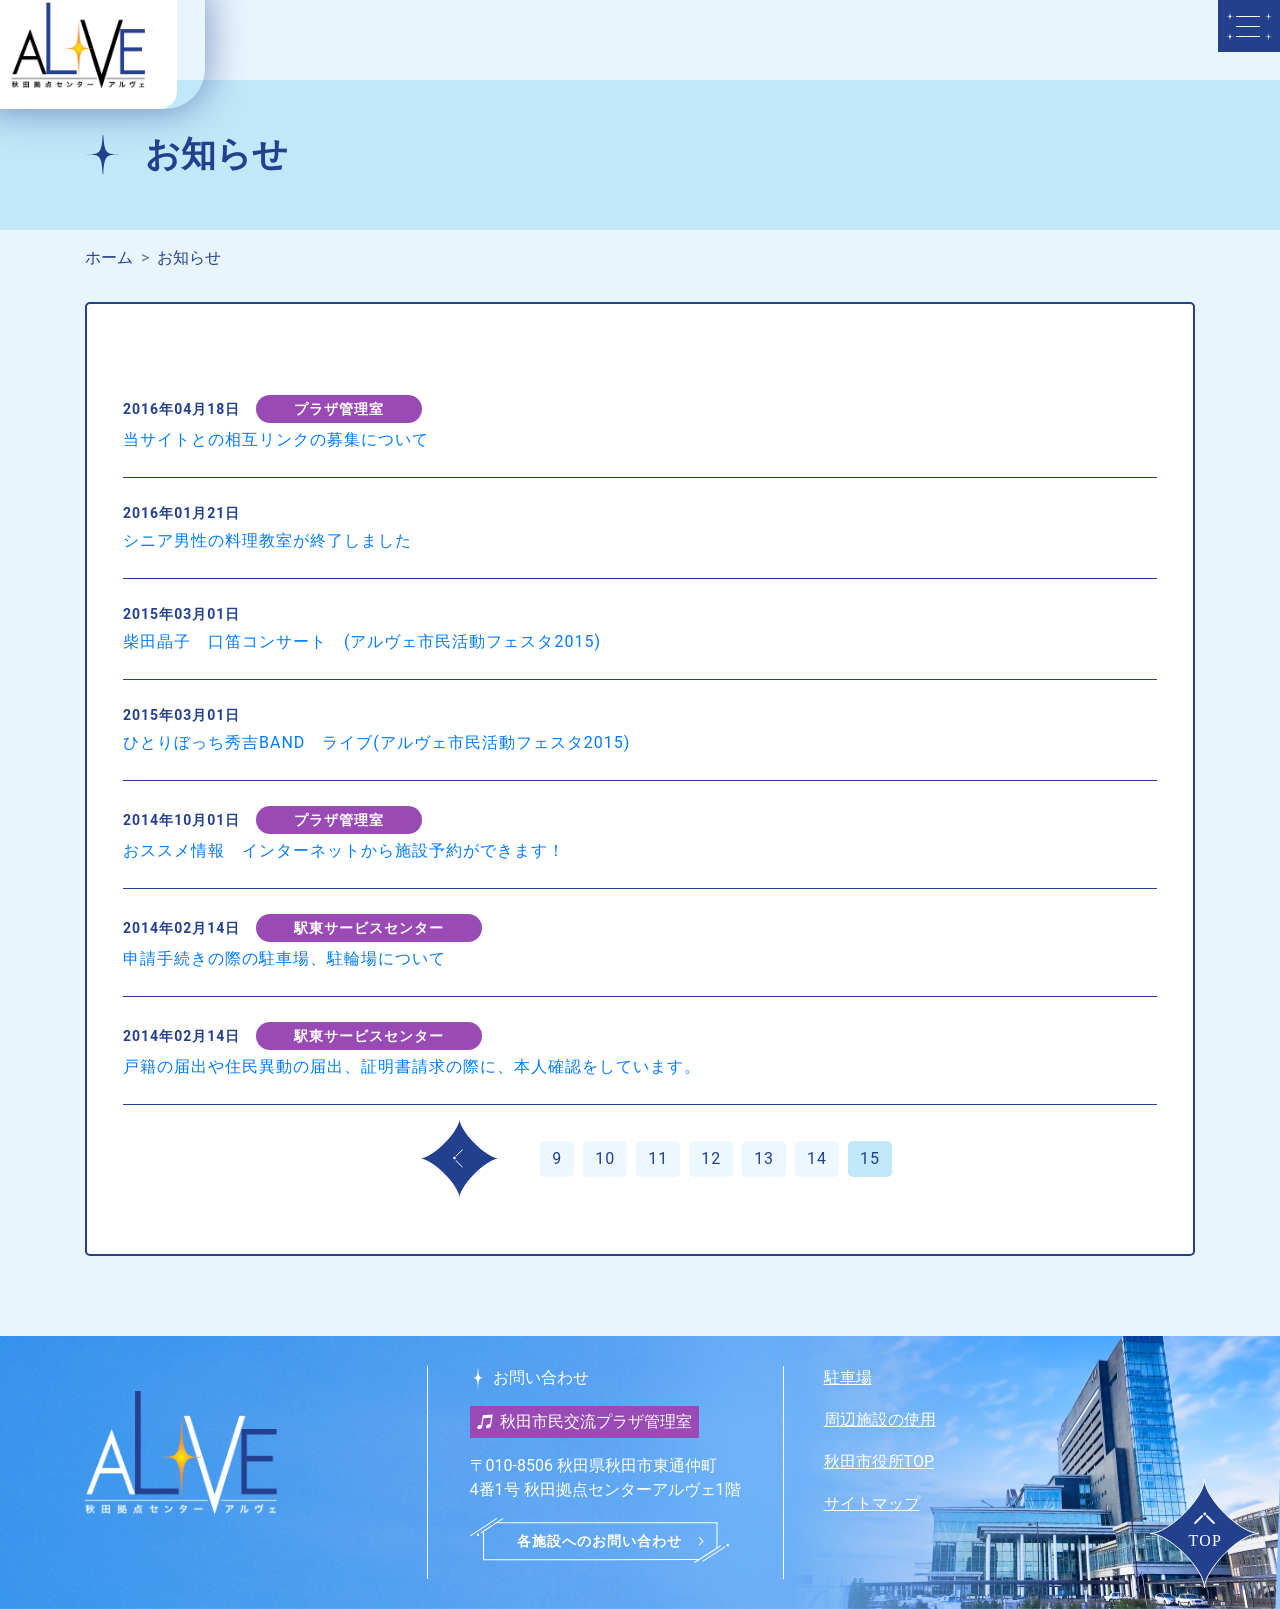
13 (764, 1158)
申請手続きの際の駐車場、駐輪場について (284, 958)
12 (711, 1158)
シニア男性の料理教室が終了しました (267, 540)
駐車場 (848, 1377)
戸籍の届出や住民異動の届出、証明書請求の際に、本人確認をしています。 (412, 1066)
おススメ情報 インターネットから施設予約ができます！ (344, 850)
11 (658, 1158)
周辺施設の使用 (880, 1419)
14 (817, 1158)
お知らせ (189, 257)
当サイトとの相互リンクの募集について (276, 439)
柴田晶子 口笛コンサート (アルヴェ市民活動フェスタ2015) (362, 641)
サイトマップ (872, 1503)
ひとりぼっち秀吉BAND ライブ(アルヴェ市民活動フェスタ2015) (376, 742)
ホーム (109, 257)
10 (605, 1158)
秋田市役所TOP (879, 1461)
